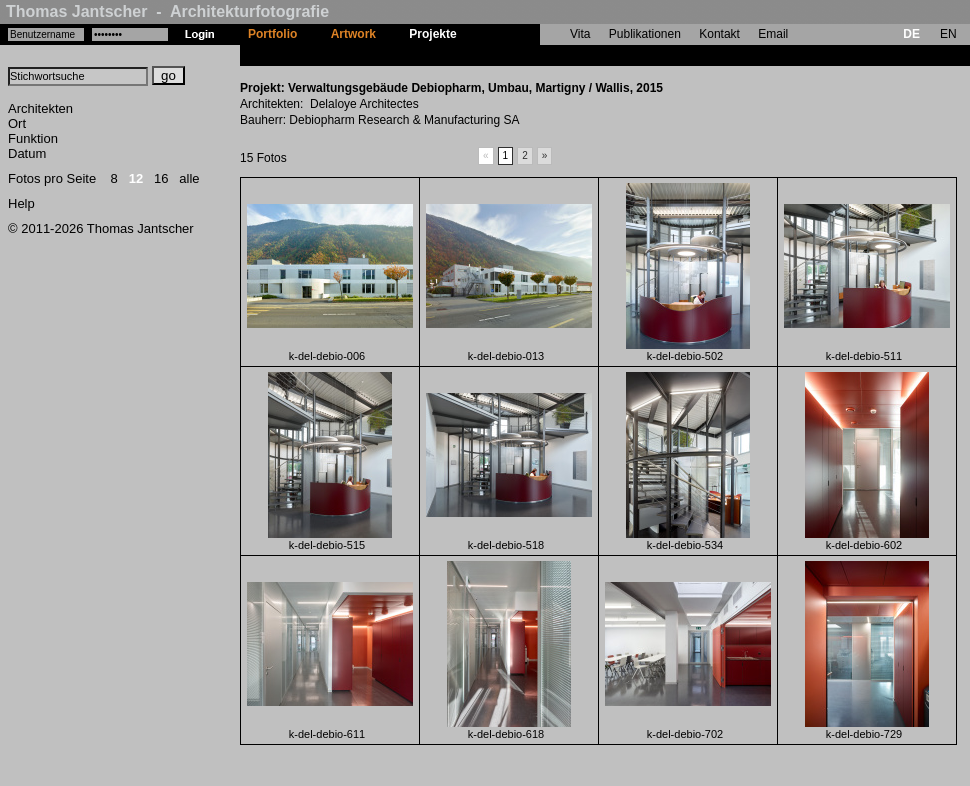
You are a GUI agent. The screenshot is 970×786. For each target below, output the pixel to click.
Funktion (33, 138)
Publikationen (645, 34)
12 (136, 178)
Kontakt (719, 34)
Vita (580, 34)
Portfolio (272, 34)
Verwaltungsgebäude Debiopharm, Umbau (593, 55)
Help (21, 203)
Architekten (40, 108)
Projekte (432, 34)
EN (948, 34)
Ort (17, 123)
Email (773, 34)
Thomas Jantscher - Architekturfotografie (167, 11)
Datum (27, 153)
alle (189, 178)
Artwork (353, 34)
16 (161, 178)
